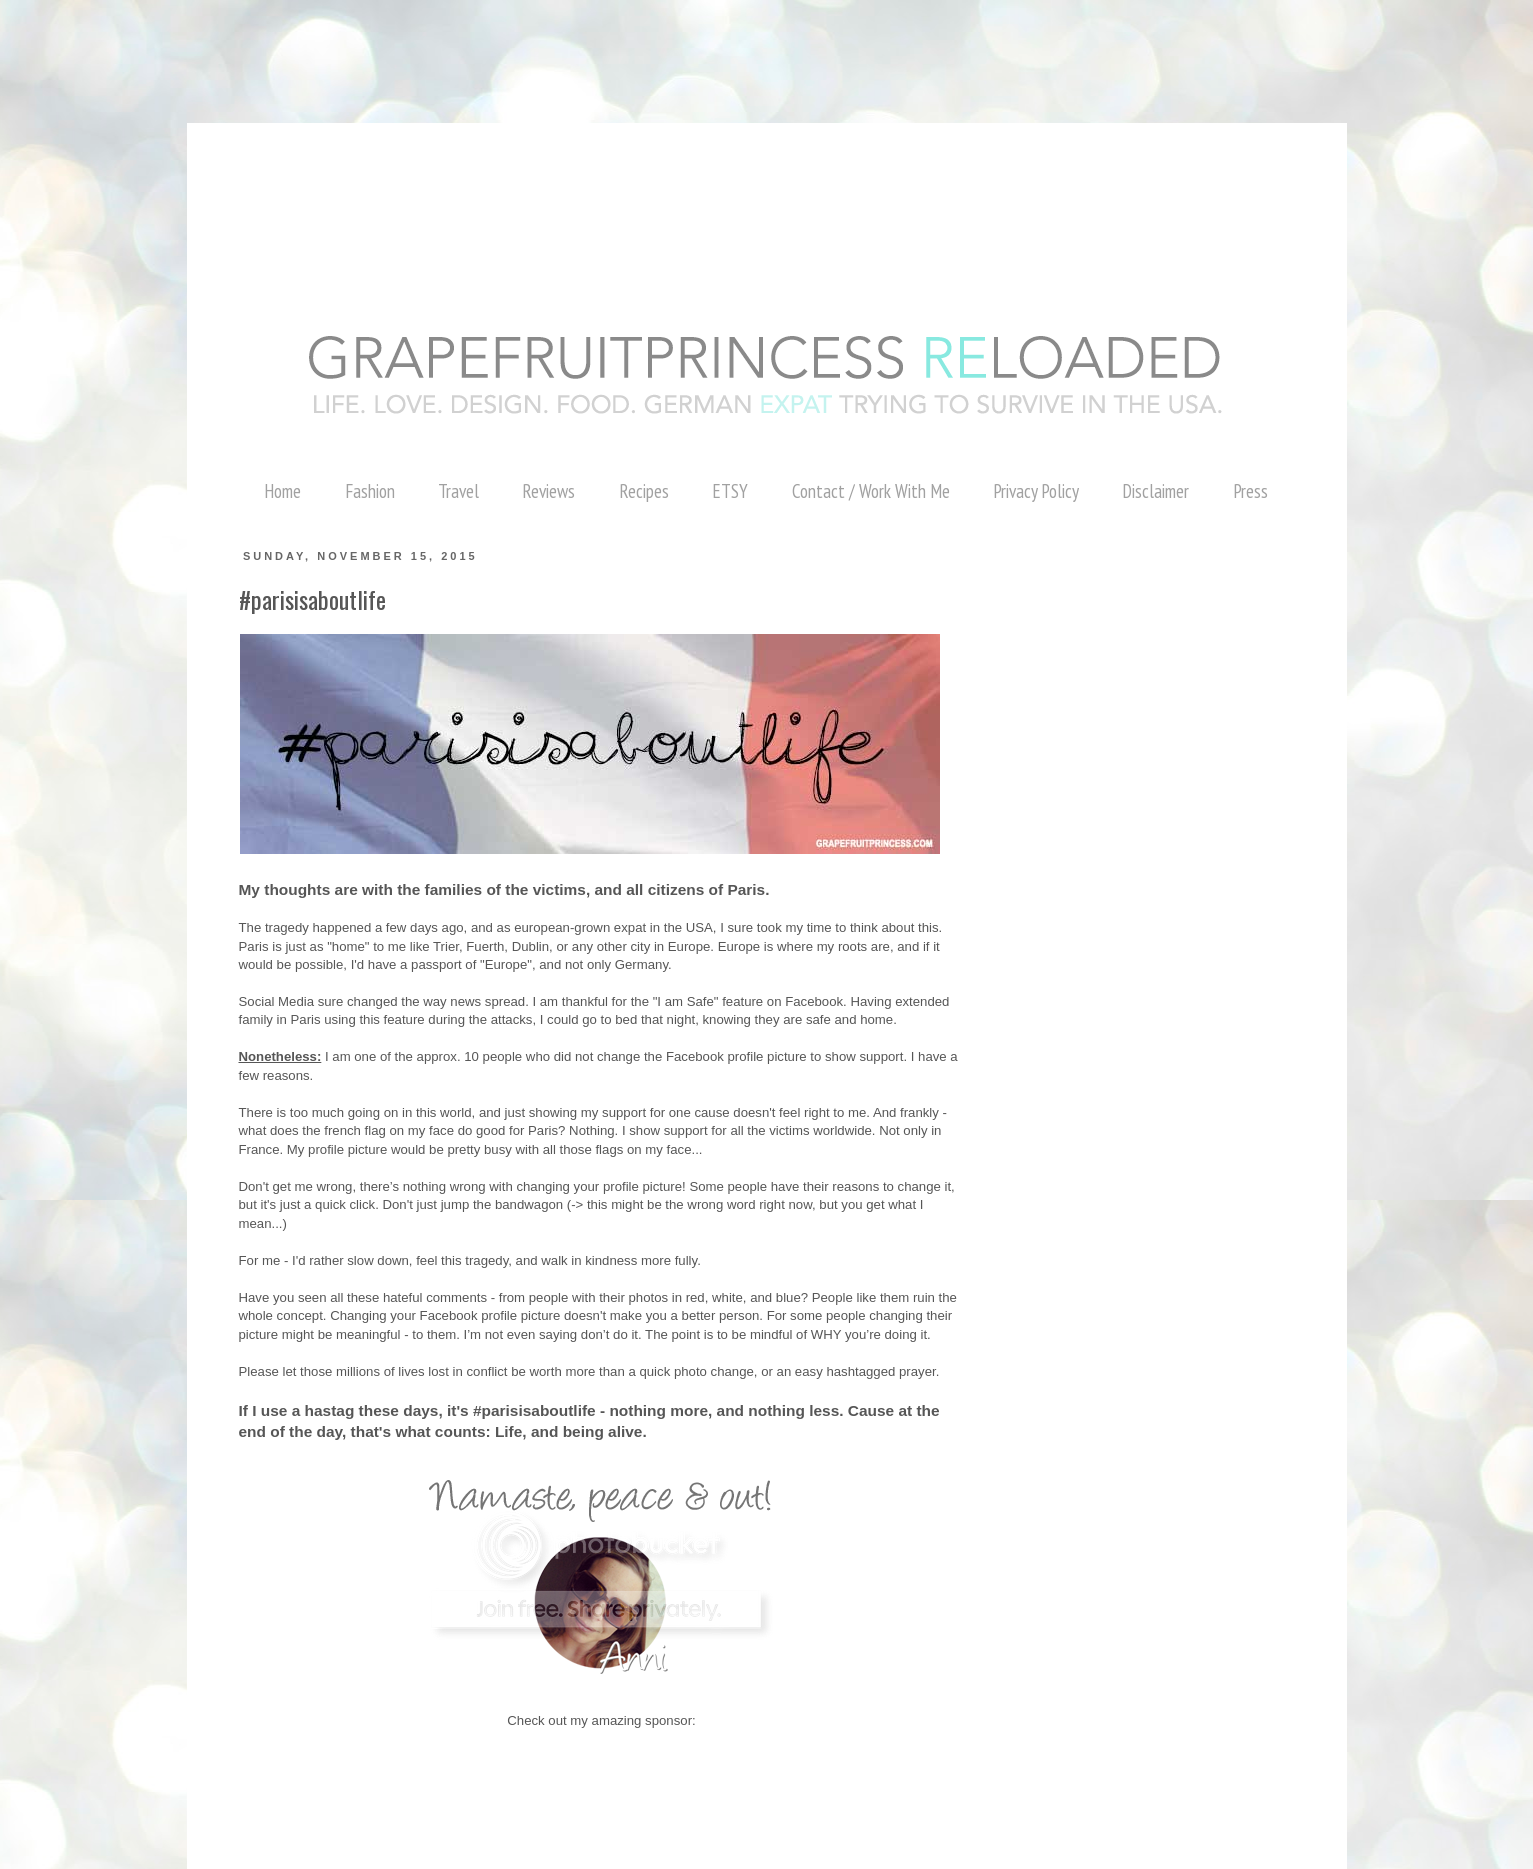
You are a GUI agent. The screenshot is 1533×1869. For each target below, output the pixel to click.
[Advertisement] (364, 45)
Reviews (548, 491)
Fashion (370, 491)
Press (1250, 491)
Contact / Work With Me (871, 491)
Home (282, 491)
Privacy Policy (1036, 491)
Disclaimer (1155, 491)
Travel (458, 491)
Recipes (644, 491)
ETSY (730, 491)
